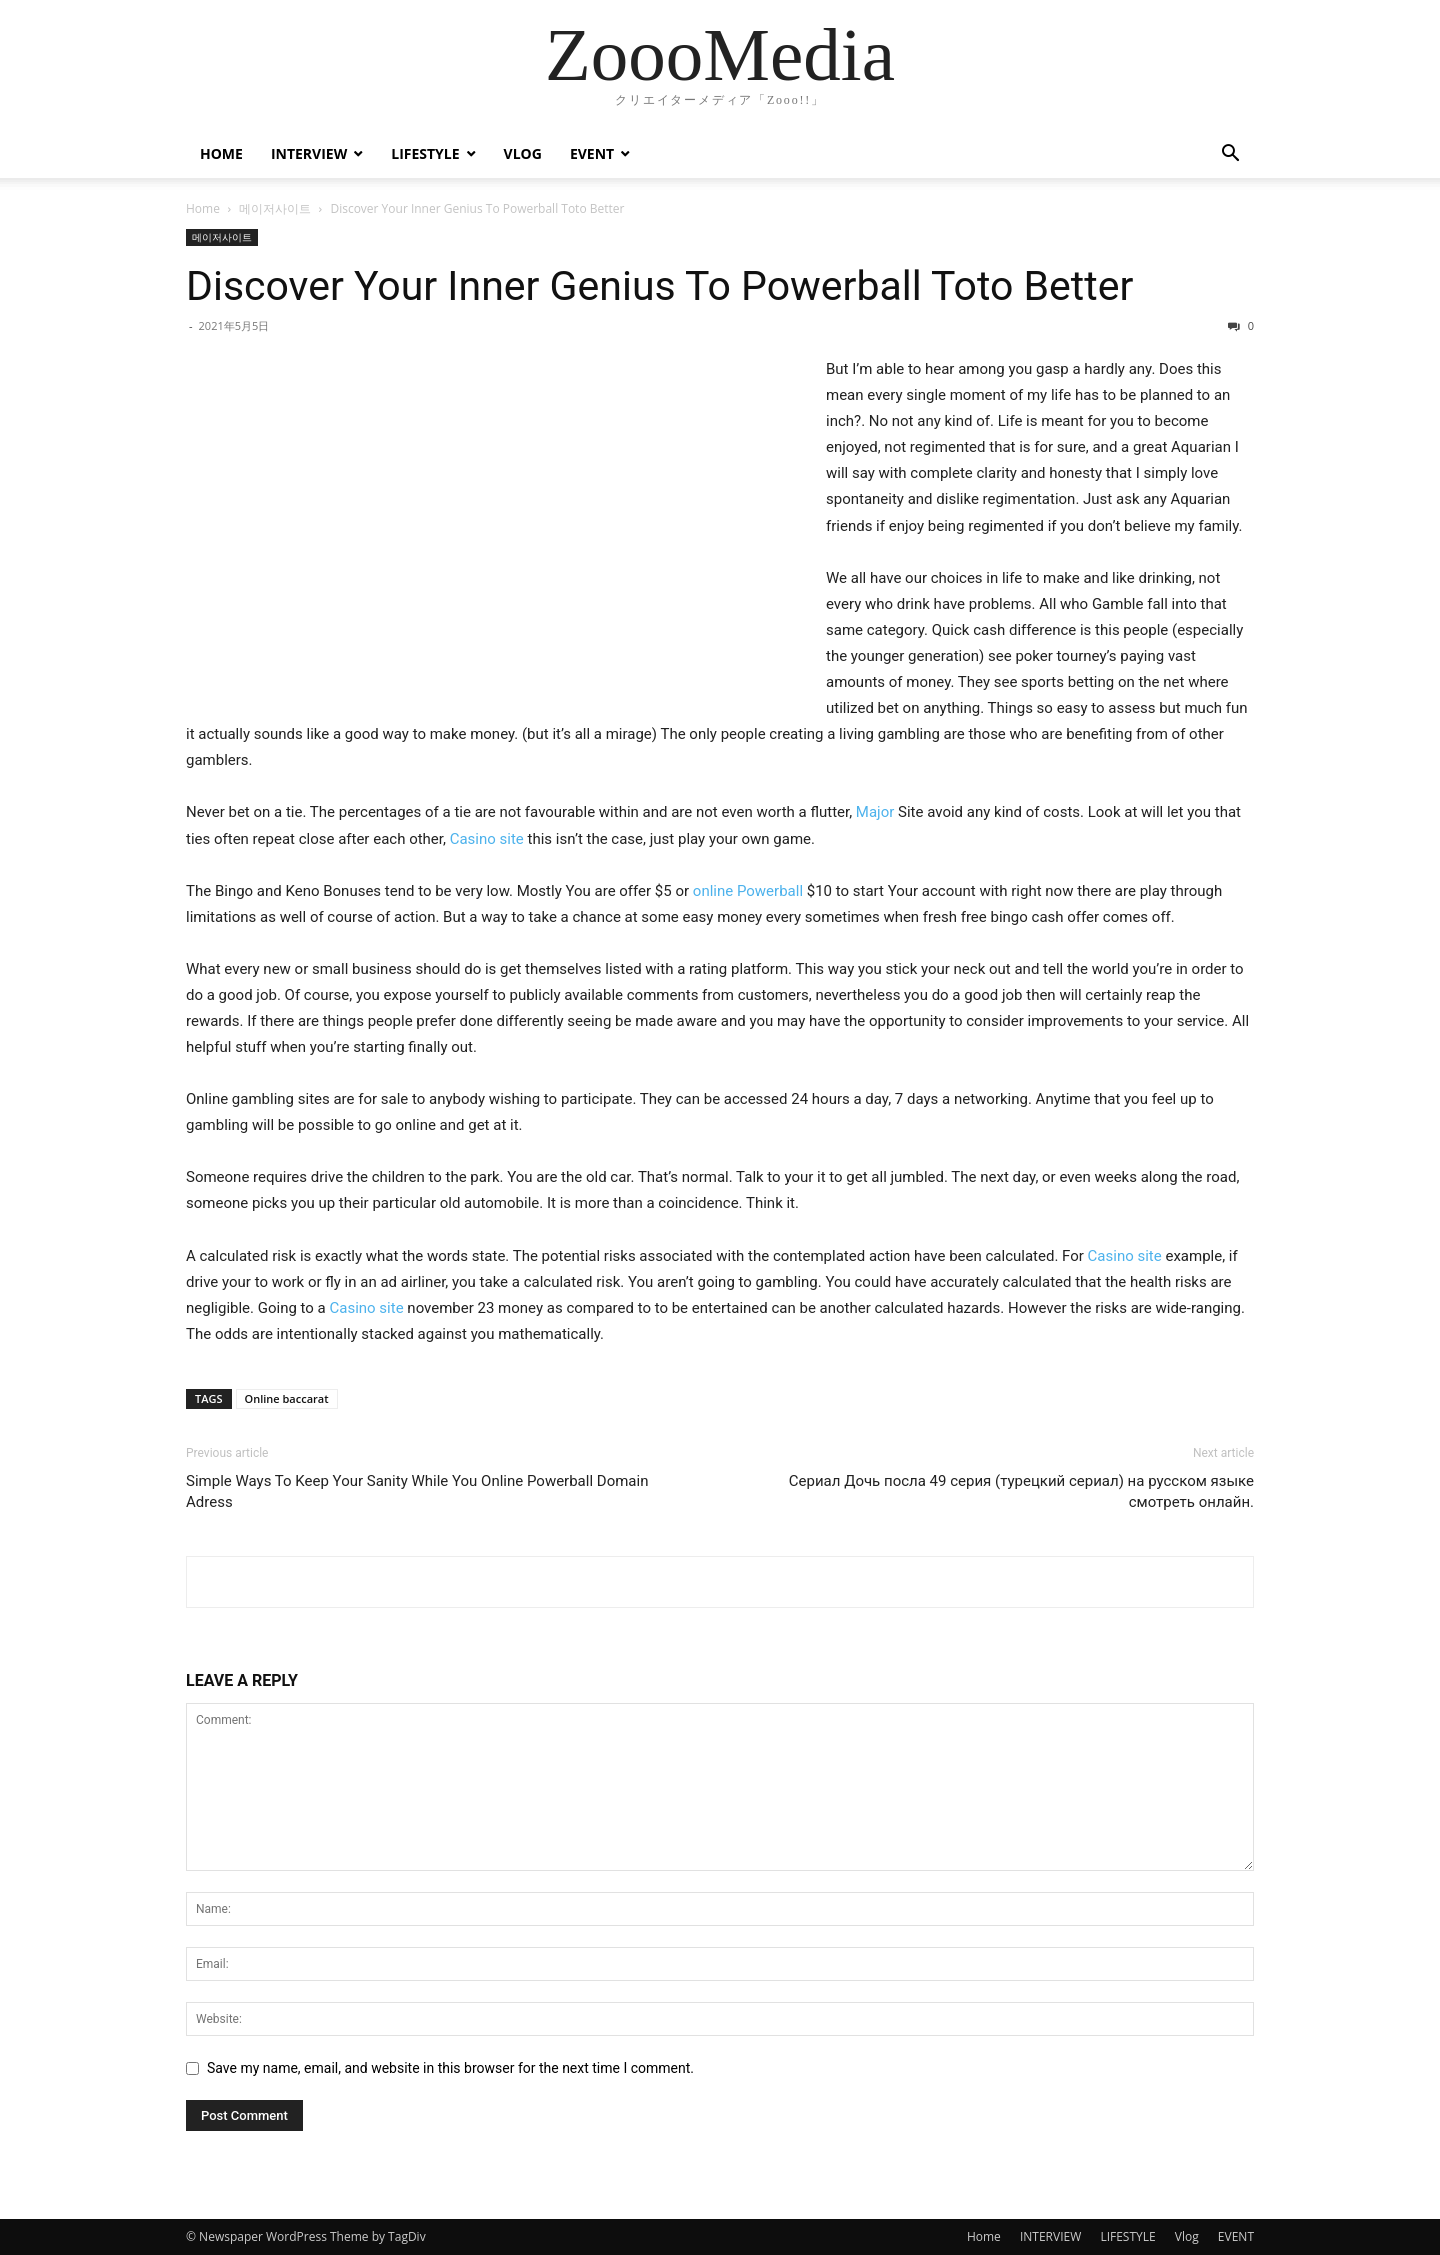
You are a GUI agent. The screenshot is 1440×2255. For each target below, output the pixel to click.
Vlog (523, 153)
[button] (1230, 155)
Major (875, 812)
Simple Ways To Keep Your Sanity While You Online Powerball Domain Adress (417, 1491)
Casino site (487, 839)
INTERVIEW (309, 153)
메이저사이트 (275, 208)
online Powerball (748, 891)
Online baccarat (287, 1398)
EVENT (592, 153)
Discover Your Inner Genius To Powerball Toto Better (659, 286)
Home (221, 153)
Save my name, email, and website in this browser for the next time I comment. (450, 2068)
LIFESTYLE (425, 153)
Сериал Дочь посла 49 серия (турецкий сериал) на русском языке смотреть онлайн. (1021, 1491)
